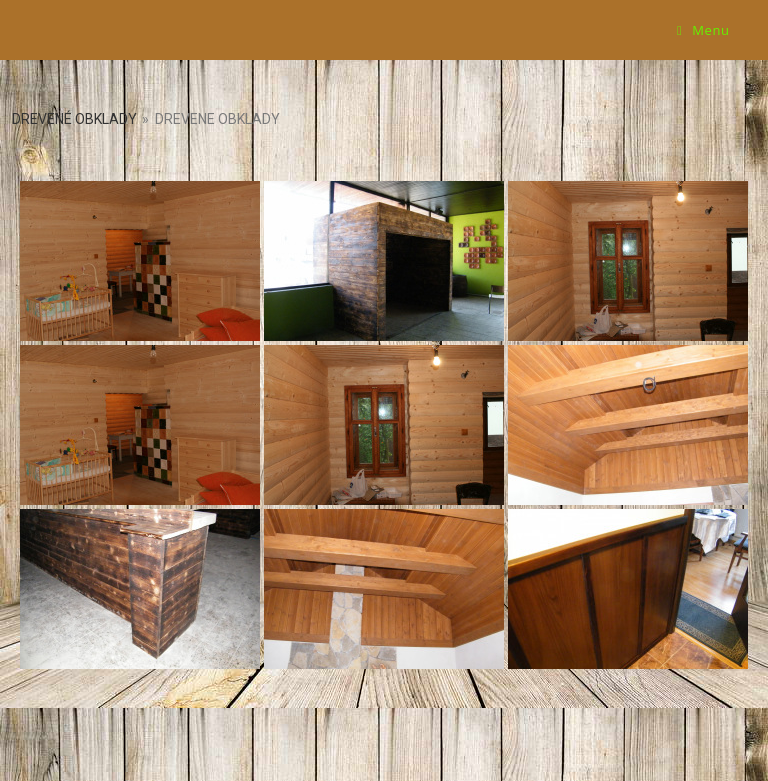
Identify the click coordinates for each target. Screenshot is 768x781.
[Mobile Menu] (703, 30)
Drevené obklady (74, 119)
